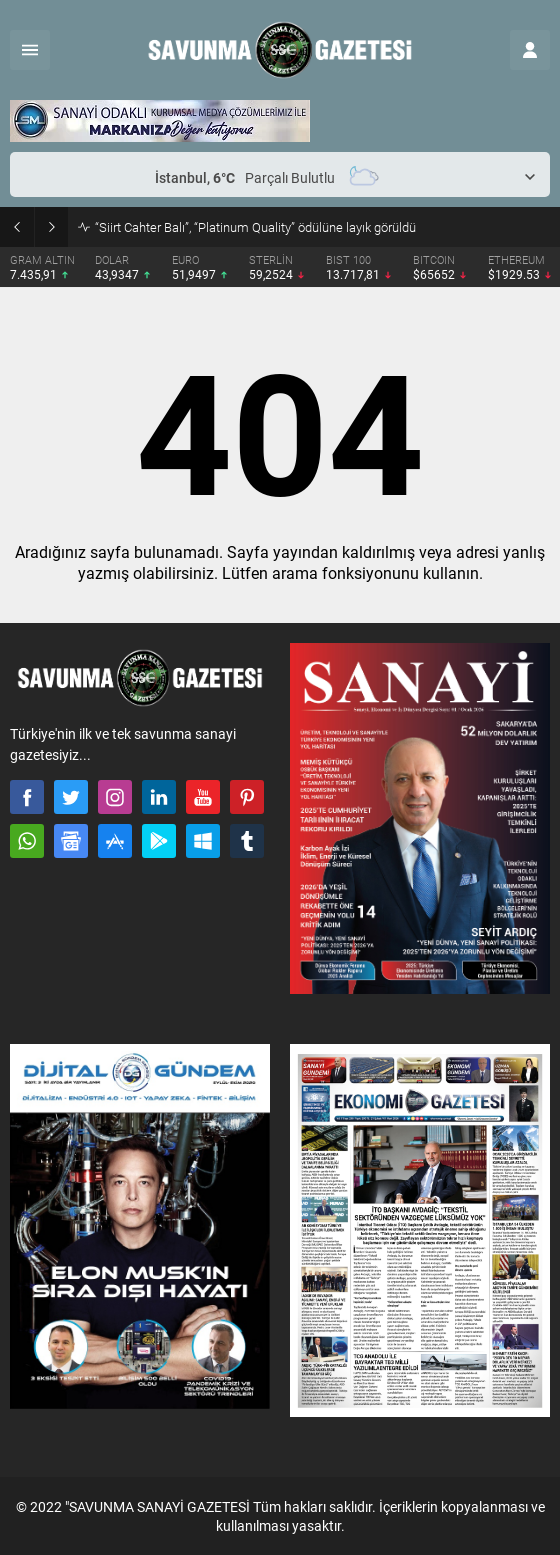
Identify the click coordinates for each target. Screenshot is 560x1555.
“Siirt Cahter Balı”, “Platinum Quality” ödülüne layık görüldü (255, 227)
